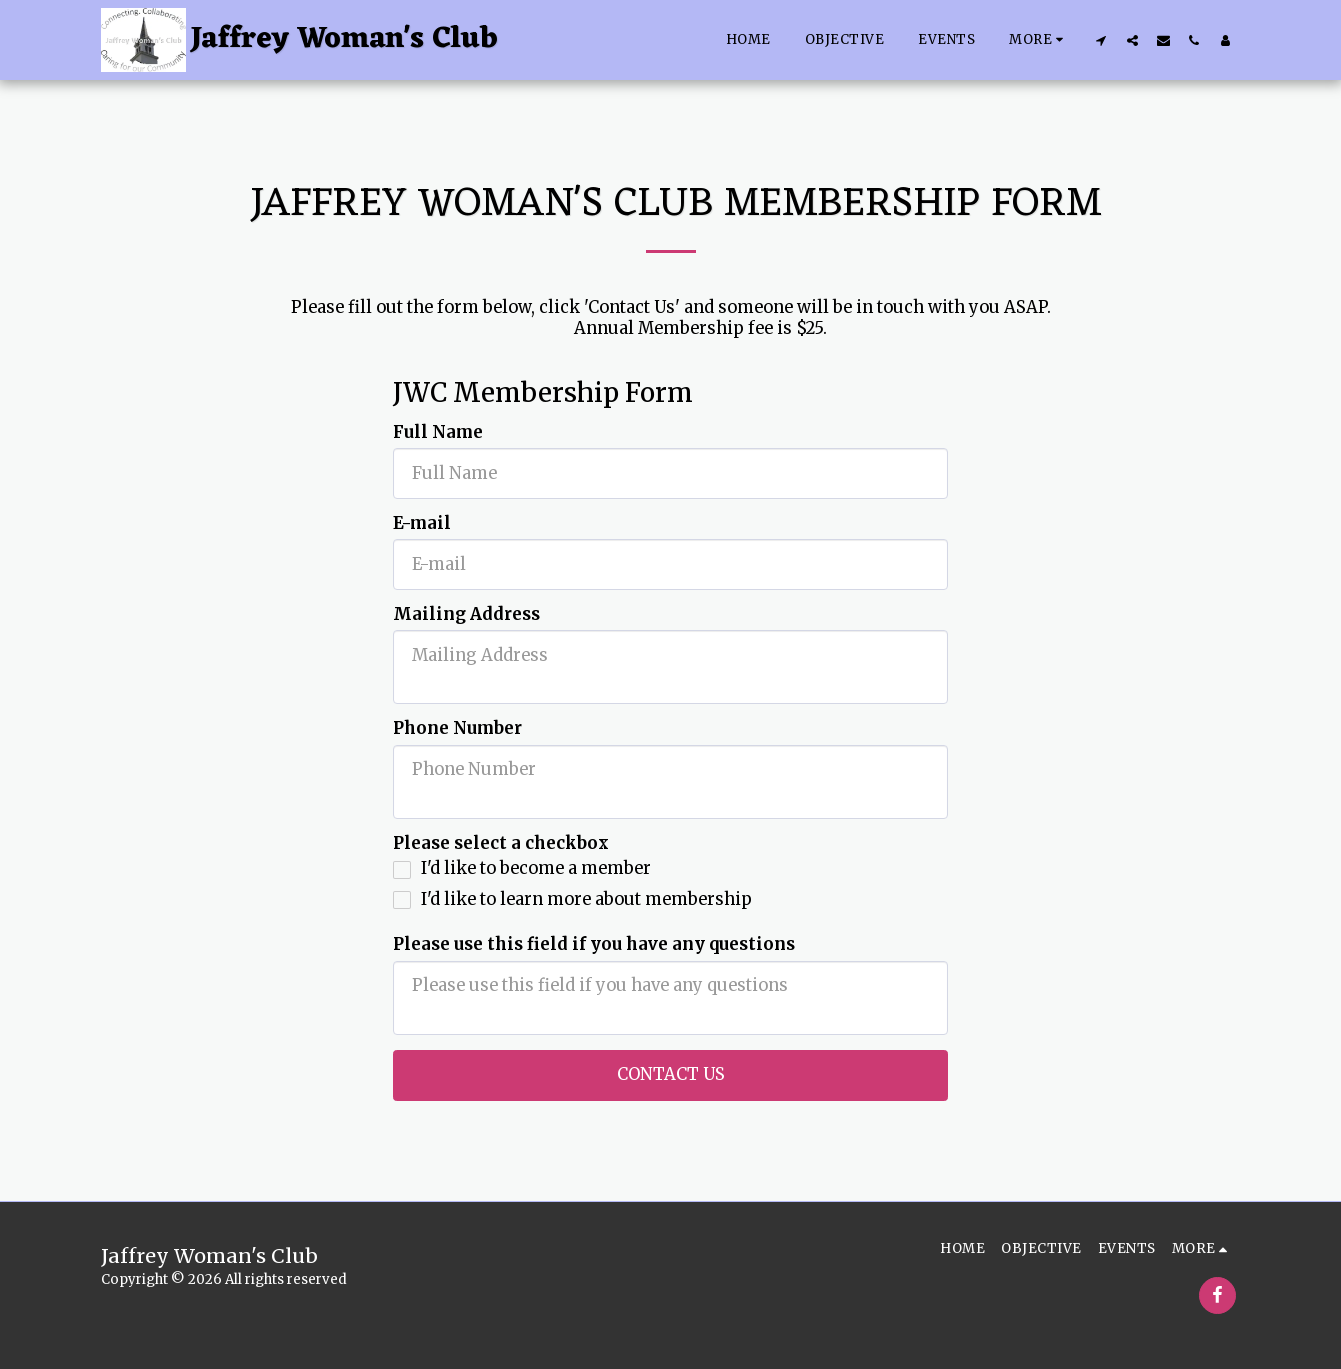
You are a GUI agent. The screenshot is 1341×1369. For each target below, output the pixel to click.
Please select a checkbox (501, 844)
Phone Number (457, 729)
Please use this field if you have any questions (594, 945)
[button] (1101, 40)
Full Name (438, 433)
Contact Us (671, 1074)
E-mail (422, 524)
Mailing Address (466, 615)
